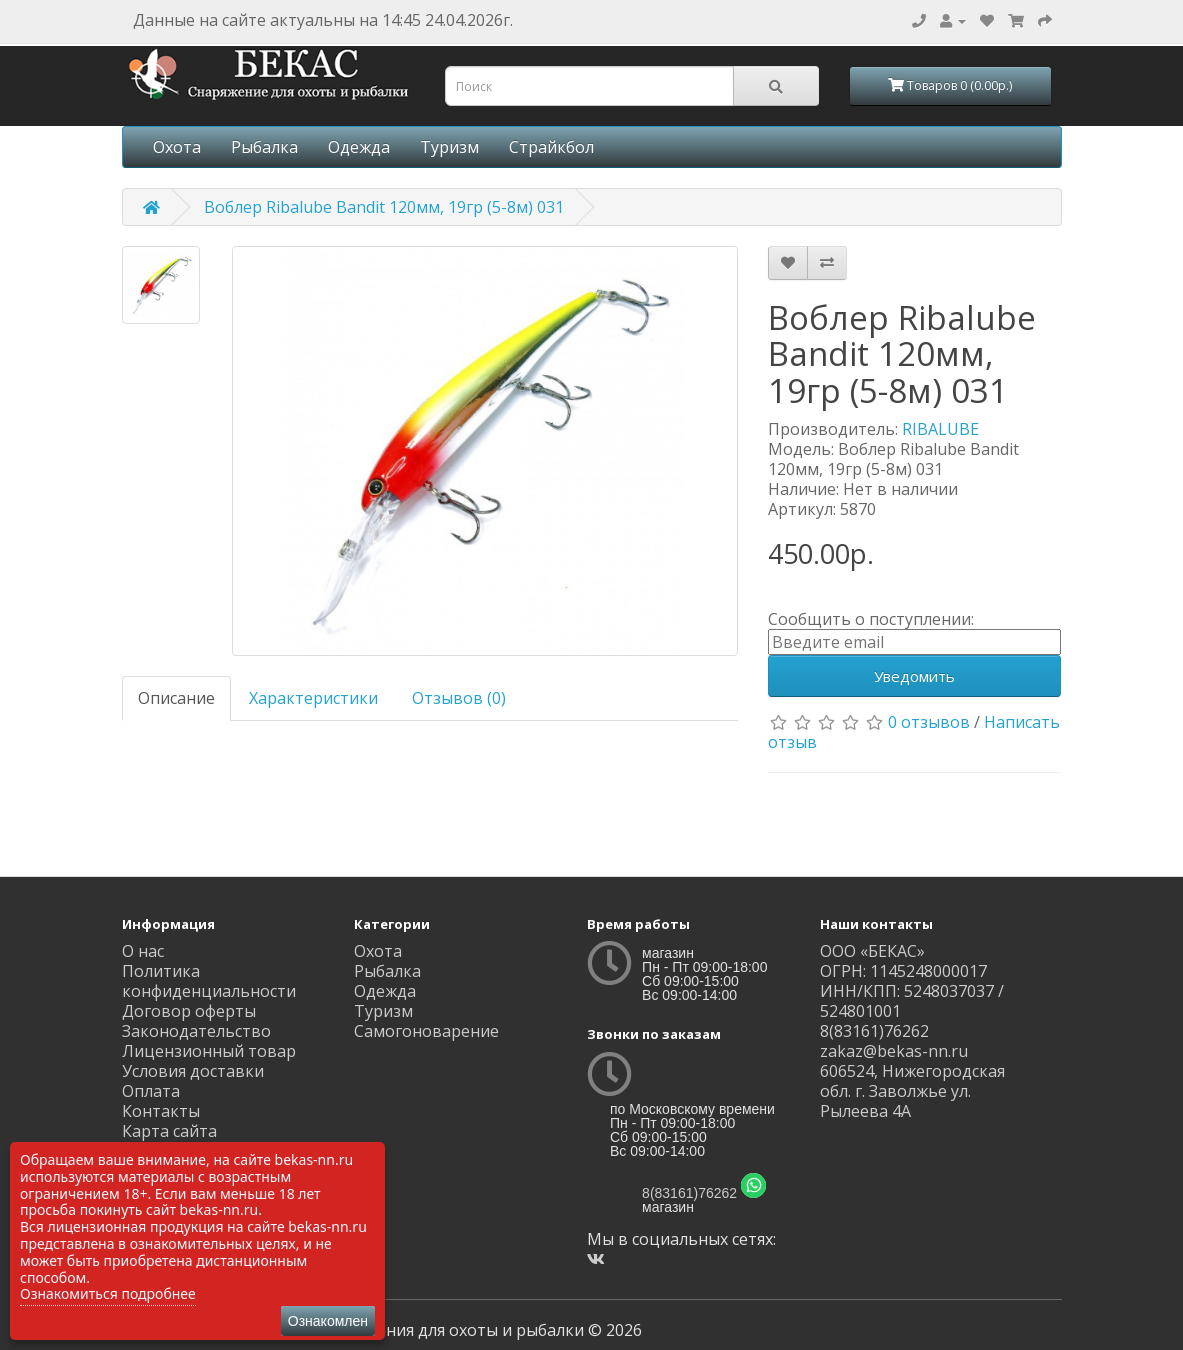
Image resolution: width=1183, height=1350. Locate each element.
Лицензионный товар (209, 1051)
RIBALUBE (940, 429)
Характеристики (313, 698)
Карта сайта (169, 1131)
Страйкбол (551, 147)
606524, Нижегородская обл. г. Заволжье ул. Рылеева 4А (912, 1091)
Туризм (449, 147)
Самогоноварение (426, 1031)
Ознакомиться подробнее (108, 1293)
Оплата (151, 1091)
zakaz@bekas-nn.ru (894, 1051)
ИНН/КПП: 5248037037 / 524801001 (912, 1001)
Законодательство (196, 1031)
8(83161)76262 (689, 1193)
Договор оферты (189, 1011)
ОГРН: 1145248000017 (903, 971)
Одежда (359, 147)
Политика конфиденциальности (209, 981)
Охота (177, 147)
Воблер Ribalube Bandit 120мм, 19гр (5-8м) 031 (384, 207)
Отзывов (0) (459, 698)
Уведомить (914, 676)
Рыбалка (264, 147)
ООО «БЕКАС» (872, 951)
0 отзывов (929, 722)
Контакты (161, 1111)
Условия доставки (193, 1071)
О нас (143, 951)
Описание (176, 698)
